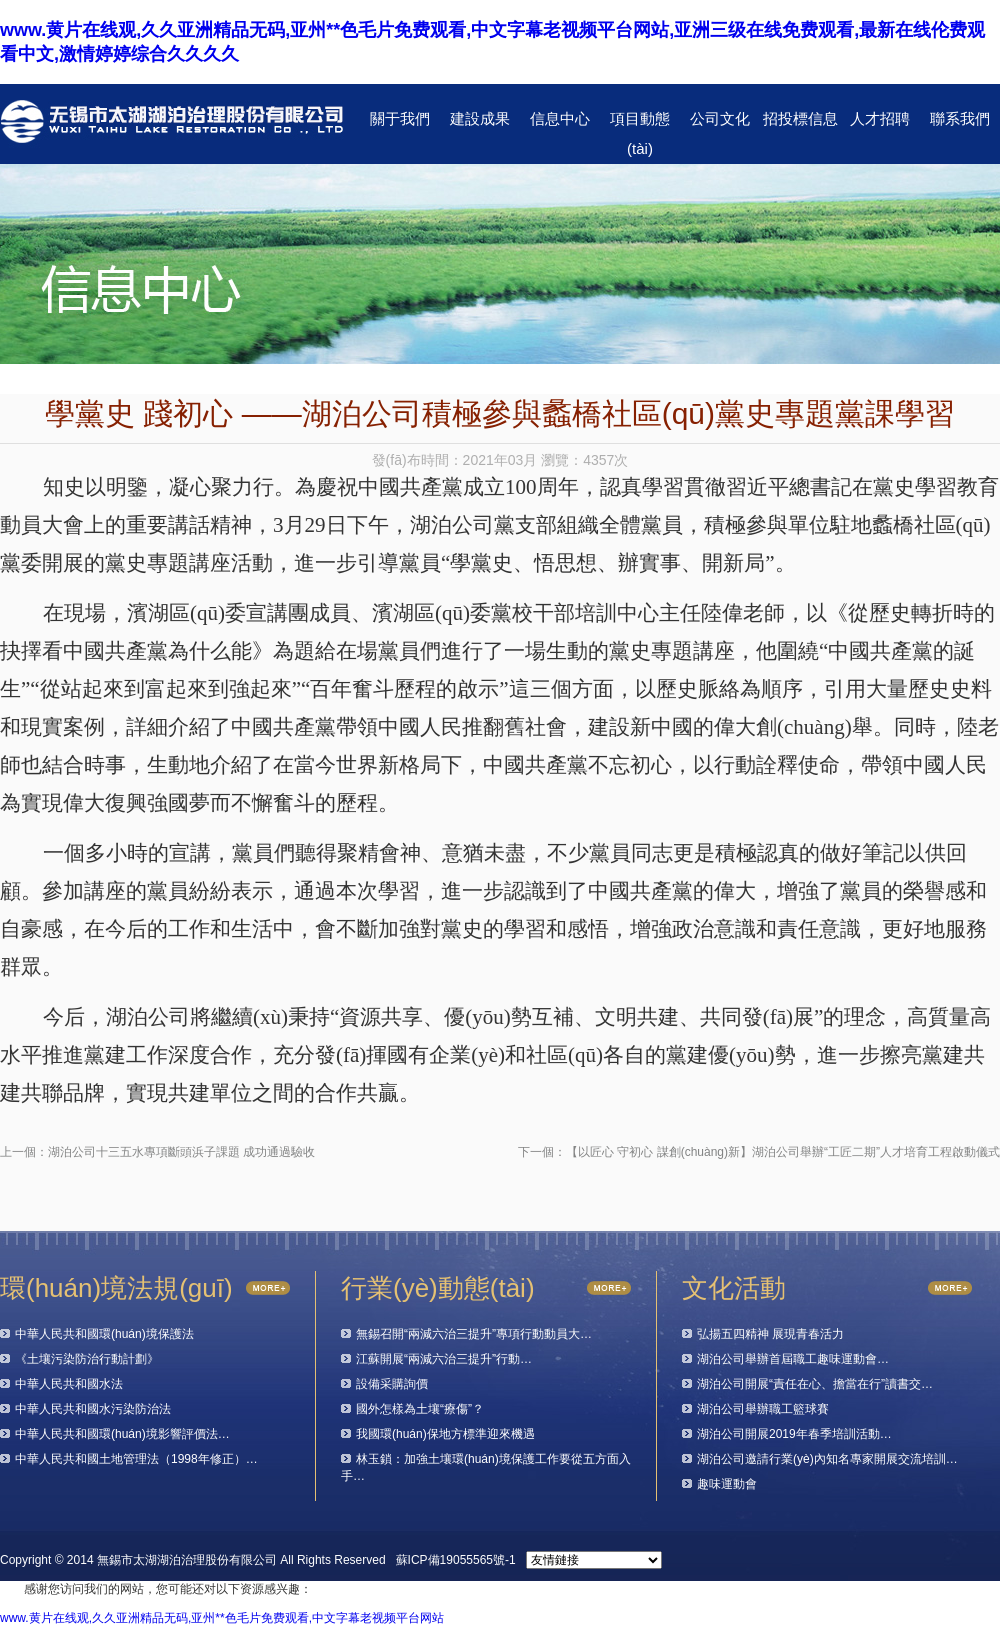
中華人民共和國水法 (69, 1384)
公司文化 (720, 118)
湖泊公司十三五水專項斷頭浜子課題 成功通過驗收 (181, 1152)
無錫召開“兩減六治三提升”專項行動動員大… (474, 1334)
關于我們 (400, 118)
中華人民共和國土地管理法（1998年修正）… (136, 1459)
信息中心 (560, 118)
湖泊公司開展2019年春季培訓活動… (794, 1434)
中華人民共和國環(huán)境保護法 (104, 1334)
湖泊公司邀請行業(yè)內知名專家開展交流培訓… (827, 1459)
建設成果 (480, 118)
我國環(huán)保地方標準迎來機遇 (445, 1434)
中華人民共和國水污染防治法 (93, 1409)
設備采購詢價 (392, 1384)
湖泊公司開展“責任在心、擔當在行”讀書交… (815, 1384)
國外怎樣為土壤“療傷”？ (420, 1409)
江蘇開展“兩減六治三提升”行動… (444, 1359)
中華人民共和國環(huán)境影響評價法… (122, 1434)
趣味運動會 (727, 1484)
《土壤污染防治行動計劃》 (87, 1359)
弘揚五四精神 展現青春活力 (770, 1334)
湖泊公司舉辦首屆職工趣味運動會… (793, 1359)
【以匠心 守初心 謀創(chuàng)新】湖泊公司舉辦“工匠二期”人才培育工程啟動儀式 (783, 1152)
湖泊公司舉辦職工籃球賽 (763, 1409)
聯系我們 (960, 118)
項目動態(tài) (640, 123)
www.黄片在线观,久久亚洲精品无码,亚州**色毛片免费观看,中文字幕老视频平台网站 (222, 1618)
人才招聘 (880, 118)
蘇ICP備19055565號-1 (456, 1560)
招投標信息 (800, 118)
